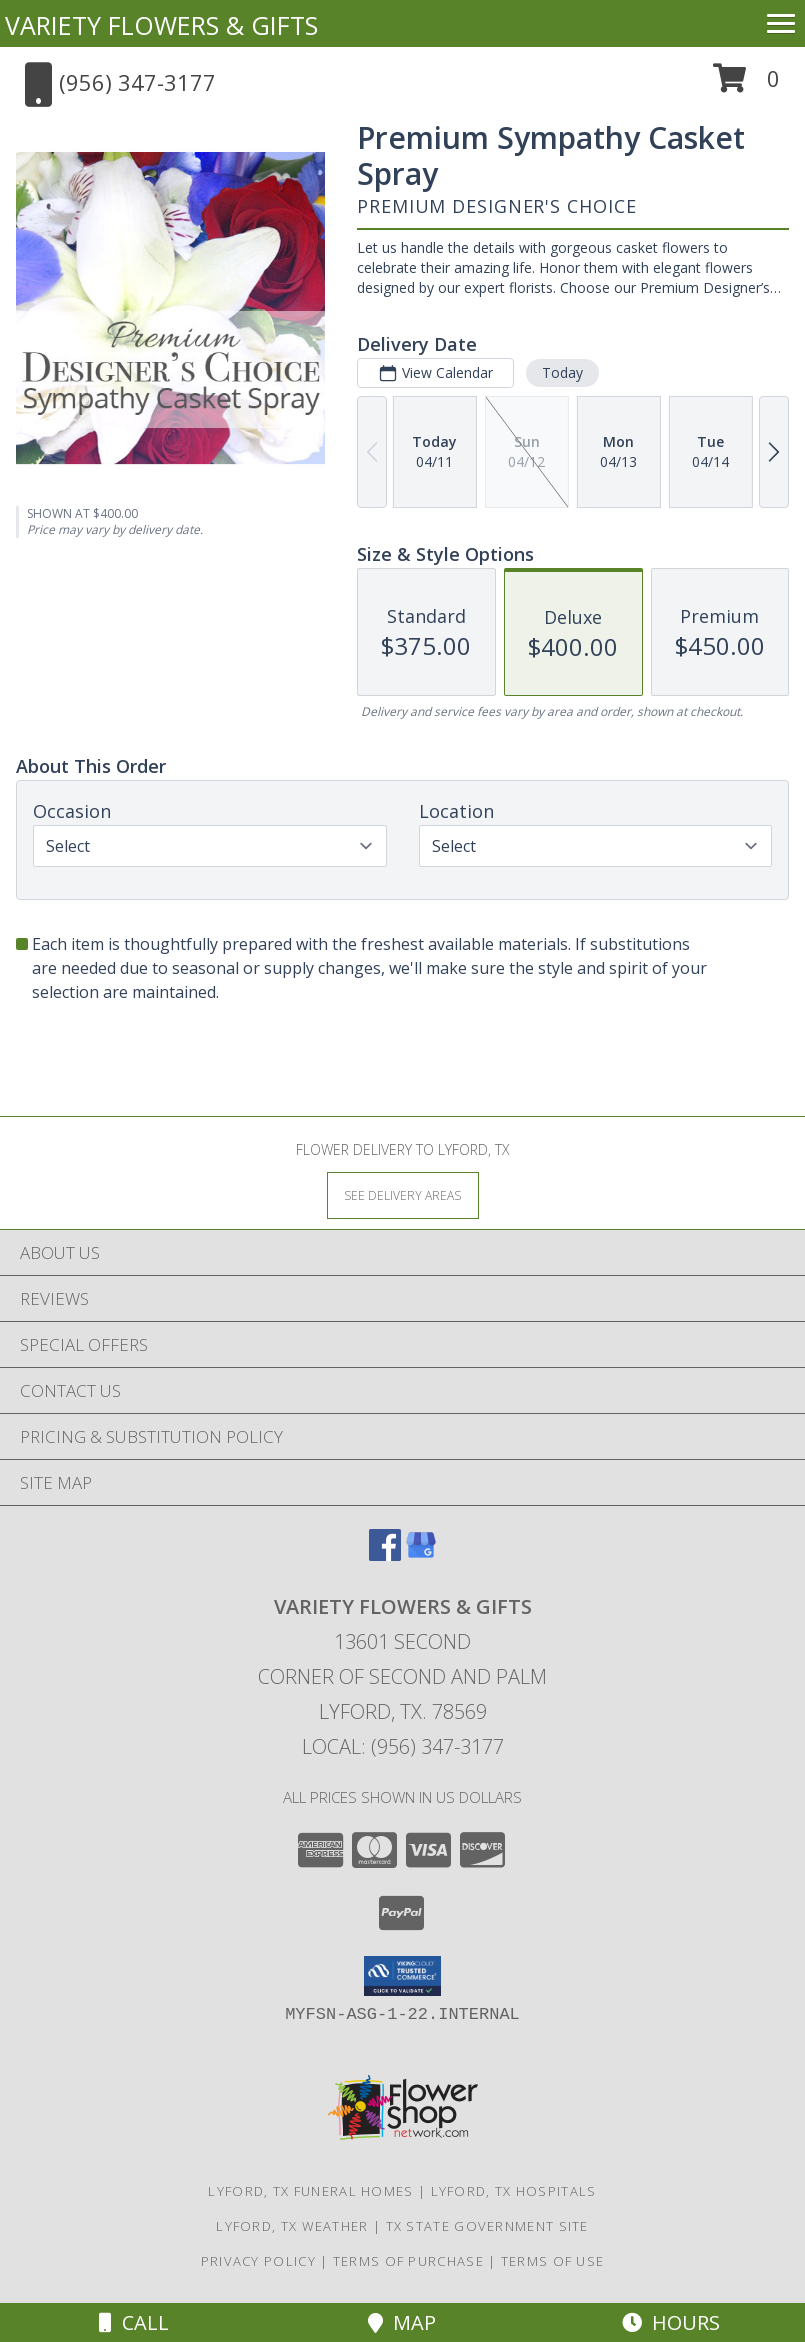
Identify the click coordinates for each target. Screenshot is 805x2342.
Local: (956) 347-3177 (403, 1746)
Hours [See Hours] (671, 2322)
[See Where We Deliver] (403, 1194)
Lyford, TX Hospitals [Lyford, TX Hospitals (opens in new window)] (514, 2191)
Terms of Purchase (408, 2261)
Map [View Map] (402, 2322)
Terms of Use (553, 2261)
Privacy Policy (258, 2261)
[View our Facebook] (385, 1554)
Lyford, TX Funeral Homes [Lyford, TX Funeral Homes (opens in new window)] (310, 2191)
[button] (746, 85)
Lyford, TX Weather (292, 2226)
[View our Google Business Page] (421, 1554)
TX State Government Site (487, 2226)
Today (562, 372)
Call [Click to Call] (134, 2322)
